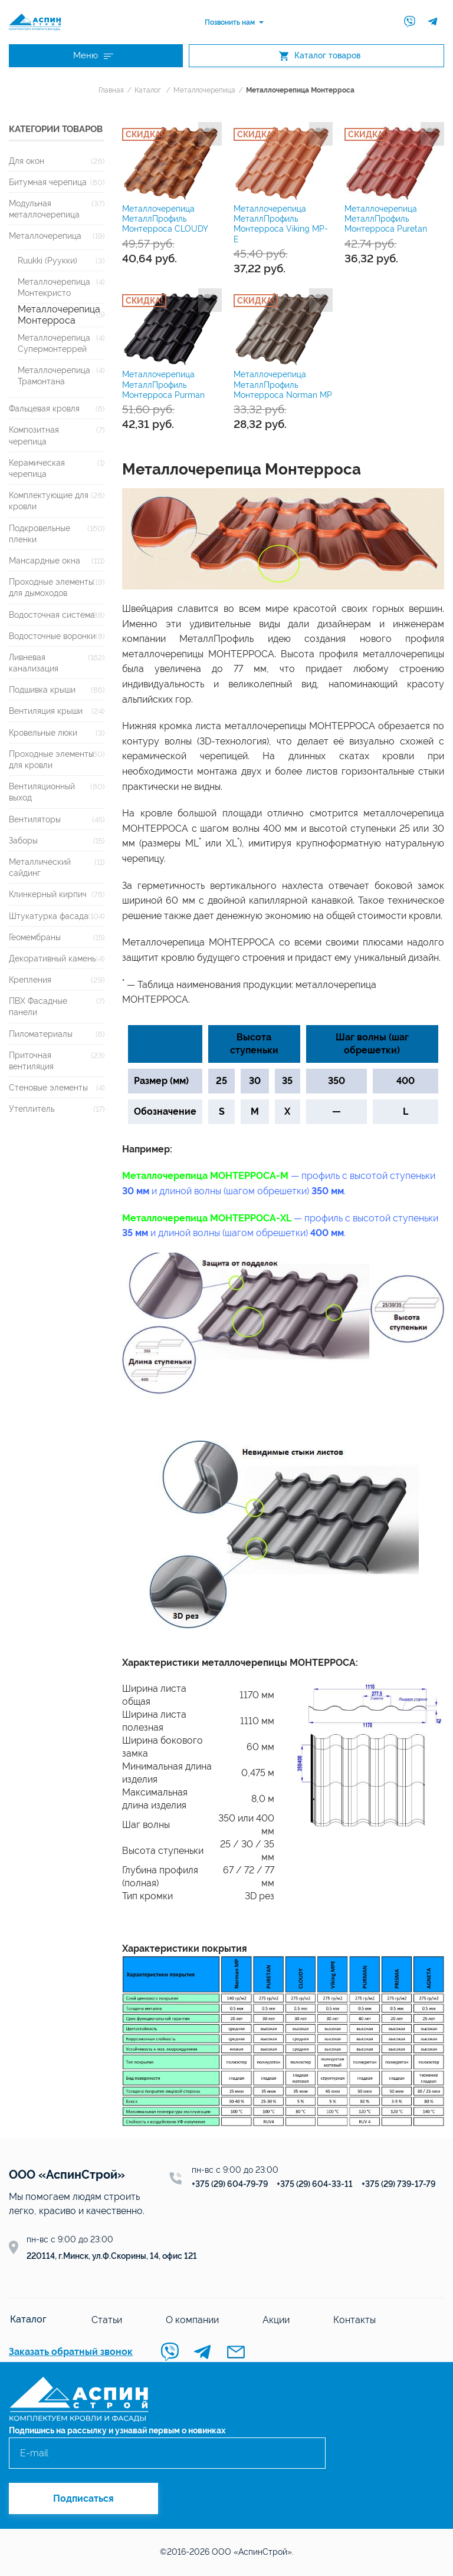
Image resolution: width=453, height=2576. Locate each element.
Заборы (23, 841)
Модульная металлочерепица (44, 209)
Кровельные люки (43, 734)
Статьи (104, 2320)
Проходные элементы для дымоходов (51, 588)
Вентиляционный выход (42, 792)
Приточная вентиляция (31, 1061)
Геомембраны (35, 938)
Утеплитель (31, 1110)
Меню (93, 56)
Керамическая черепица (37, 469)
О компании (189, 2320)
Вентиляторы (35, 820)
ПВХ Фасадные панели (38, 1007)
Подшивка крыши (42, 691)
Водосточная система (52, 615)
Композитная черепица (34, 436)
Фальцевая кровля (44, 409)
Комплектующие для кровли (48, 501)
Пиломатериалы (41, 1035)
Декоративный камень (52, 959)
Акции (273, 2320)
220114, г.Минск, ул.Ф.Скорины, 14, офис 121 (112, 2256)
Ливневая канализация (33, 663)
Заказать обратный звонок (71, 2352)
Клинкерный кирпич (48, 895)
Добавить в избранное (210, 135)
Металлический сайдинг (40, 868)
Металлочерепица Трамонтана (54, 376)
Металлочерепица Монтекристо (54, 288)
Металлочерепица (204, 91)
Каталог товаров (319, 56)
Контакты (352, 2320)
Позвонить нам (230, 22)
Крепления (30, 981)
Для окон (26, 162)
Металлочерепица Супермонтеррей (54, 343)
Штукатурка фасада (48, 916)
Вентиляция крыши (46, 712)
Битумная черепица (48, 183)
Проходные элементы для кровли (51, 760)
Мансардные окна (44, 561)
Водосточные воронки (52, 637)
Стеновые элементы (48, 1088)
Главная (111, 91)
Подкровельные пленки (39, 534)
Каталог (147, 91)
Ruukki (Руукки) (47, 261)
